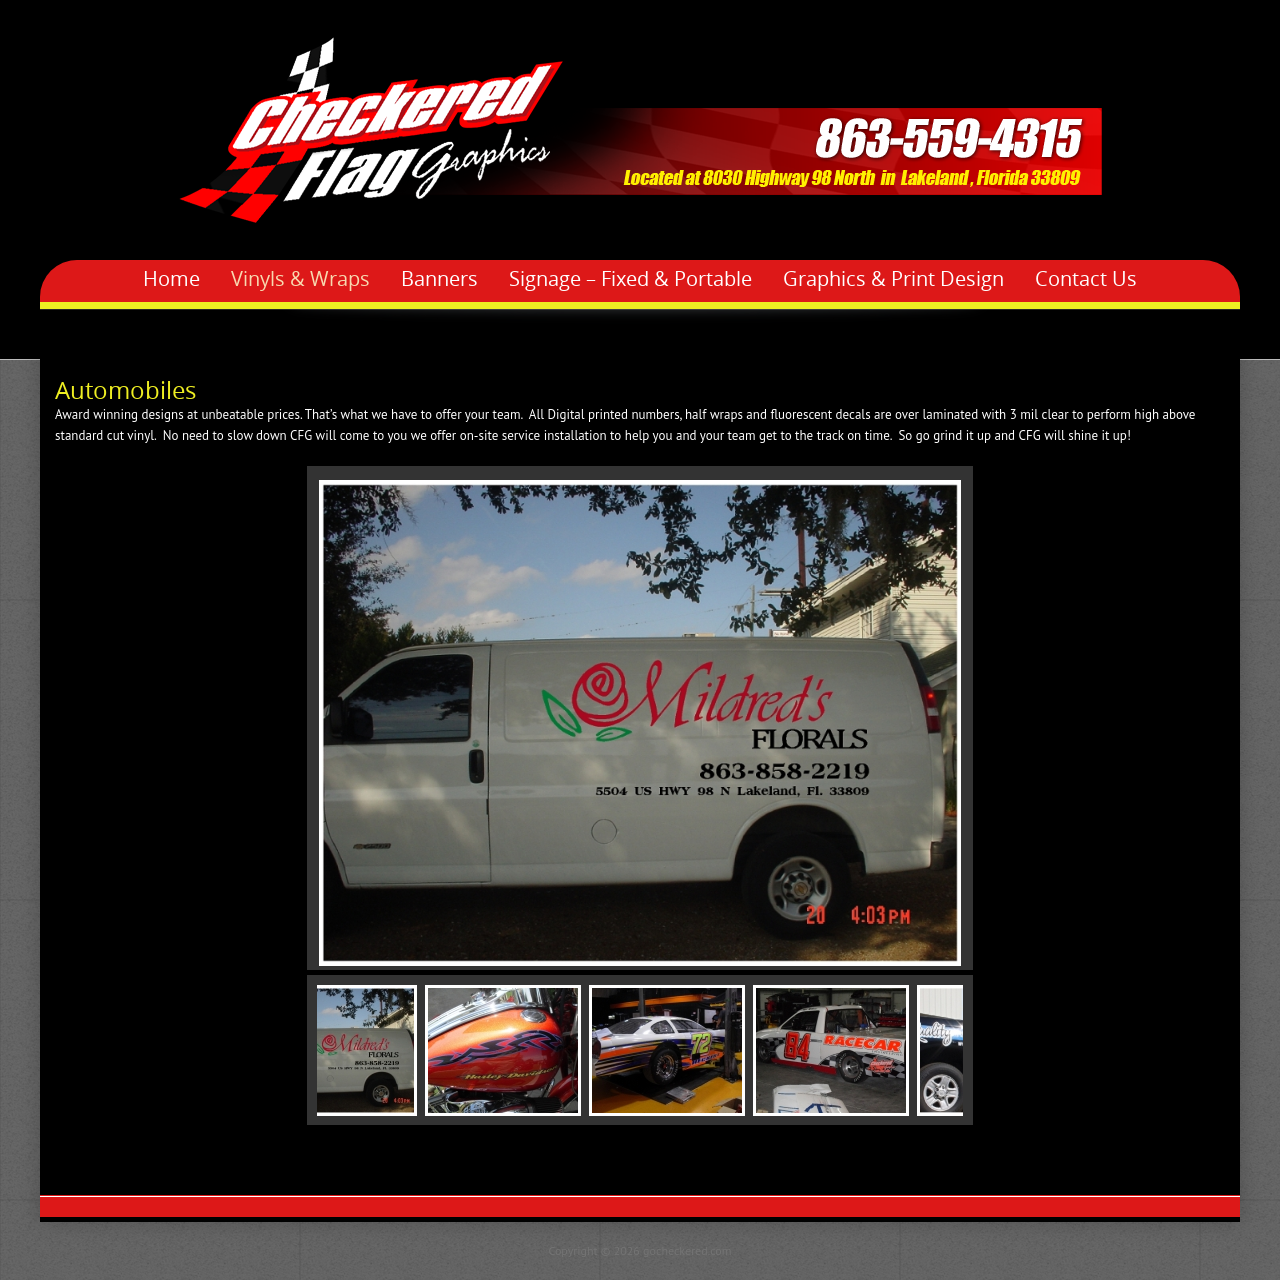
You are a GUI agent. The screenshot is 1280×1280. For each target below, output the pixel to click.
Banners (439, 278)
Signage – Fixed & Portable (630, 278)
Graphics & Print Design (893, 278)
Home (171, 278)
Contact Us (1086, 278)
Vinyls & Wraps (300, 278)
